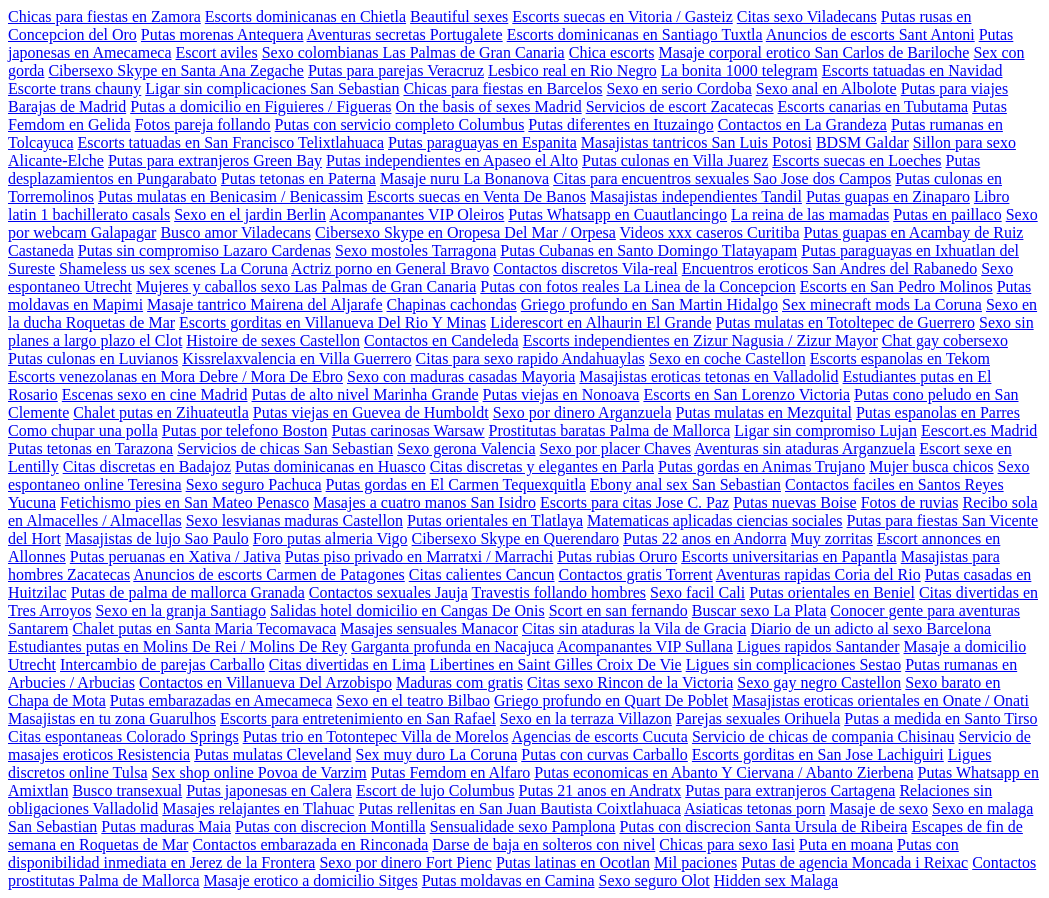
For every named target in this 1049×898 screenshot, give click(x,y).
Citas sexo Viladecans (807, 16)
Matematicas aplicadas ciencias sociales (714, 520)
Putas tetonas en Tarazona (90, 448)
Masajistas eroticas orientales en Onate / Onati (880, 700)
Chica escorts (612, 52)
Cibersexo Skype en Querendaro (516, 538)
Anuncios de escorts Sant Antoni (870, 34)
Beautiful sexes (459, 16)
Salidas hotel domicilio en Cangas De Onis (407, 610)
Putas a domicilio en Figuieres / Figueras (260, 106)
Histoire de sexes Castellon (273, 340)
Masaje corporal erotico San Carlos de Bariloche (813, 52)
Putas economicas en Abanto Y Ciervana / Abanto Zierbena (723, 772)
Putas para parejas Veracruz (396, 70)
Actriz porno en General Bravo (390, 268)
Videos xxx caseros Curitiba (710, 232)
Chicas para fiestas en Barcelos (502, 88)
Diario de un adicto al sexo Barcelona (870, 628)
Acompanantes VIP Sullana (645, 646)
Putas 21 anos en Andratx (600, 790)
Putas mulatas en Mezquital (764, 412)
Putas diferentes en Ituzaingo (620, 124)
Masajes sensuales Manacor (429, 628)
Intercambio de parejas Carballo (162, 664)
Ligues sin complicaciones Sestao (794, 664)
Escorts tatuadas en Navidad (912, 70)
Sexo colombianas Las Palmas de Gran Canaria (413, 52)
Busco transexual (127, 790)
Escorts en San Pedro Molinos (896, 286)
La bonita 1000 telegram (739, 70)
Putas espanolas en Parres (938, 412)
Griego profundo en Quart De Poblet (611, 700)
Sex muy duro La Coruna (436, 754)
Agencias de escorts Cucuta (600, 736)
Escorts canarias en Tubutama (873, 106)
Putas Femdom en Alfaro (451, 772)
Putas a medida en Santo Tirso (940, 718)
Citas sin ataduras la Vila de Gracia (634, 628)
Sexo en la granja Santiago (180, 610)
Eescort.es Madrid (979, 430)
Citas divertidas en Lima (347, 664)
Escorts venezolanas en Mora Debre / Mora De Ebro (175, 376)
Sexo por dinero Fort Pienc (405, 862)
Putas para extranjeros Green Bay (215, 160)
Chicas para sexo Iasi (727, 844)
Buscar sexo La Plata (759, 610)
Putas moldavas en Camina (508, 880)
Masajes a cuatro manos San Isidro (424, 502)
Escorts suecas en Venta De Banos (476, 196)
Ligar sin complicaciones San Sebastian (272, 88)
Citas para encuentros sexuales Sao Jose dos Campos (722, 178)
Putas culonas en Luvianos (93, 358)
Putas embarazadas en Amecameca (221, 700)
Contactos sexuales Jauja (388, 592)
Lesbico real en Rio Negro (572, 70)
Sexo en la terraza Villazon (586, 718)
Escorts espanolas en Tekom (900, 358)
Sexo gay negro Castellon (819, 682)
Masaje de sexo (878, 808)
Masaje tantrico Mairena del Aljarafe (264, 304)
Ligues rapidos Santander (818, 646)
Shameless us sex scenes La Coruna (173, 268)
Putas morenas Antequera (222, 34)
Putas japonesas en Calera (269, 790)
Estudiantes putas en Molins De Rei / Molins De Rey (177, 646)
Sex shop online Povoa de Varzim (259, 772)
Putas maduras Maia (166, 826)
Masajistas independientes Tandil (696, 196)
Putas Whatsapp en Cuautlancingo (617, 214)
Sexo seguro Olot (654, 880)
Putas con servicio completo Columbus (400, 124)
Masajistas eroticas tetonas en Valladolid (708, 376)
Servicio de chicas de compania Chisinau (823, 736)
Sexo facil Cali (697, 592)
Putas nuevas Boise (795, 502)
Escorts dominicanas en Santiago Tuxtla (635, 34)
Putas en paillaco (947, 214)
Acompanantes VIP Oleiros (416, 214)
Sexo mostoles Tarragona (415, 250)
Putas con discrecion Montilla (330, 826)
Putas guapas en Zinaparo (888, 196)
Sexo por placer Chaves (615, 448)
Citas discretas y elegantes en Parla (542, 466)
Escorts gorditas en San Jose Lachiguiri (818, 754)
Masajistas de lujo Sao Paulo (157, 538)
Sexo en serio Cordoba (678, 88)
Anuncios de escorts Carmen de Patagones (268, 574)
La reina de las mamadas (810, 214)
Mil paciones (695, 862)
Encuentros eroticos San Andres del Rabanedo (829, 268)
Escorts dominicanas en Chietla (305, 16)
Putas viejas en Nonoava (561, 394)
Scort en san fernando (618, 610)
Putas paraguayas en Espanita (482, 142)
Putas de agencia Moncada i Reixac (854, 862)
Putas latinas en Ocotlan (573, 862)
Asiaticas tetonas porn (754, 808)
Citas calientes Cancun (482, 574)
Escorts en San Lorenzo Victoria (746, 394)
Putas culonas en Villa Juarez (675, 160)
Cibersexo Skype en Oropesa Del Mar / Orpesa (465, 232)
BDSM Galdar (862, 142)
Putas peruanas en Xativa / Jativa (175, 556)
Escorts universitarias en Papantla (789, 556)
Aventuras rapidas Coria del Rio (818, 574)
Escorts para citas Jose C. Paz (634, 502)
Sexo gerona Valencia (466, 448)
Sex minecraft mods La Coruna (882, 304)
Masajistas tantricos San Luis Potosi (696, 142)
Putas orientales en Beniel (832, 592)
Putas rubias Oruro (617, 556)
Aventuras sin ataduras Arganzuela (804, 448)
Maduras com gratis (459, 682)
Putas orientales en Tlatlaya (495, 520)
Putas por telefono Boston (245, 430)
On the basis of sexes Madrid (488, 106)
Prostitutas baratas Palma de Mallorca (610, 430)
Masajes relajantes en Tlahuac (258, 808)
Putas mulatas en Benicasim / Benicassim (230, 196)
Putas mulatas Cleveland (272, 754)
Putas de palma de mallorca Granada (188, 592)
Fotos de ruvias (910, 502)
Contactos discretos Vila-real (585, 268)
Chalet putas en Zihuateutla (161, 412)
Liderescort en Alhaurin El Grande (600, 322)
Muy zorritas (832, 538)
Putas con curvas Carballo (604, 754)
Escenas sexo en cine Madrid (155, 394)
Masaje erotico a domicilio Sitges (311, 880)
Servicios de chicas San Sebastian (285, 448)
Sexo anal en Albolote (826, 88)
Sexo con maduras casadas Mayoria (461, 376)
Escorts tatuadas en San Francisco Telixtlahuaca (231, 142)
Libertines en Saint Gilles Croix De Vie (556, 664)
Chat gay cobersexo (945, 340)
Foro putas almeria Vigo (330, 538)
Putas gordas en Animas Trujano (761, 466)
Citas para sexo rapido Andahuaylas (530, 358)
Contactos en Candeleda (441, 340)
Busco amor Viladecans (235, 232)
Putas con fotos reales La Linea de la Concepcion (637, 286)
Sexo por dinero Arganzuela (582, 412)
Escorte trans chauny (74, 88)
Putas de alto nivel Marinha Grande (365, 394)
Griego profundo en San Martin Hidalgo (649, 304)
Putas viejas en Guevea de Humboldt (371, 412)
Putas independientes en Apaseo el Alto (452, 160)
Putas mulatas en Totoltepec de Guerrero (845, 322)
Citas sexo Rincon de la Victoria (630, 682)
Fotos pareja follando (203, 124)
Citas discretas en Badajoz (147, 466)
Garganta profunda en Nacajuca (452, 646)
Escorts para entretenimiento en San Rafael (358, 718)
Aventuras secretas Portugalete (405, 34)
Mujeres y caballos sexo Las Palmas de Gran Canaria (306, 286)
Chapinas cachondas (452, 304)
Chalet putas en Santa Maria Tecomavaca (204, 628)
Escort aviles (216, 52)
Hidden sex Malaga (776, 880)
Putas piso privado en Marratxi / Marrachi (419, 556)
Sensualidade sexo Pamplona (523, 826)
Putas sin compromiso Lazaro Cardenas (204, 250)
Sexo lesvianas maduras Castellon (294, 520)
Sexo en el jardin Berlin (250, 214)
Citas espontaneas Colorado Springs (123, 736)
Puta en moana (846, 844)
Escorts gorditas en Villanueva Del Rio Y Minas (332, 322)
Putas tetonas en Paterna (298, 178)
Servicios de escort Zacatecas (680, 106)
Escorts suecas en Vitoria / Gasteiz (622, 16)
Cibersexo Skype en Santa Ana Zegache (175, 70)
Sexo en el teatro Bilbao (413, 700)
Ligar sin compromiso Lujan (825, 430)
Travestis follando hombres (559, 592)
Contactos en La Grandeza (802, 124)
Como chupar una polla (83, 430)
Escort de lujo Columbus (435, 790)
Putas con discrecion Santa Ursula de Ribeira (763, 826)
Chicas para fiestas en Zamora (104, 16)
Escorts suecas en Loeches (856, 160)
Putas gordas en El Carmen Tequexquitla (456, 484)
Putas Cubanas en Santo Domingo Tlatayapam (648, 250)
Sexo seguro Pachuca (254, 484)
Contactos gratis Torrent (636, 574)
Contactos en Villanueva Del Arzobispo (265, 682)
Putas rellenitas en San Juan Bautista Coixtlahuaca (519, 808)
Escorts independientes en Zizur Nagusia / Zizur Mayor (700, 340)
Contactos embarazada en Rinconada (310, 844)
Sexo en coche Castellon (727, 358)
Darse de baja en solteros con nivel (543, 844)
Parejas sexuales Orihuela (758, 718)
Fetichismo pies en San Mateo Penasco (184, 502)
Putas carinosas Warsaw (408, 430)
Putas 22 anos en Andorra (705, 538)
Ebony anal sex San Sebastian (685, 484)
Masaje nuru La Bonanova (464, 178)
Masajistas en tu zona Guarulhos (112, 718)
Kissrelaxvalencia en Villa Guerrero (296, 358)
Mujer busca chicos (931, 466)
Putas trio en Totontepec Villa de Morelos (376, 736)
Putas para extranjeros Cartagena (790, 790)
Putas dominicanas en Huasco (330, 466)
